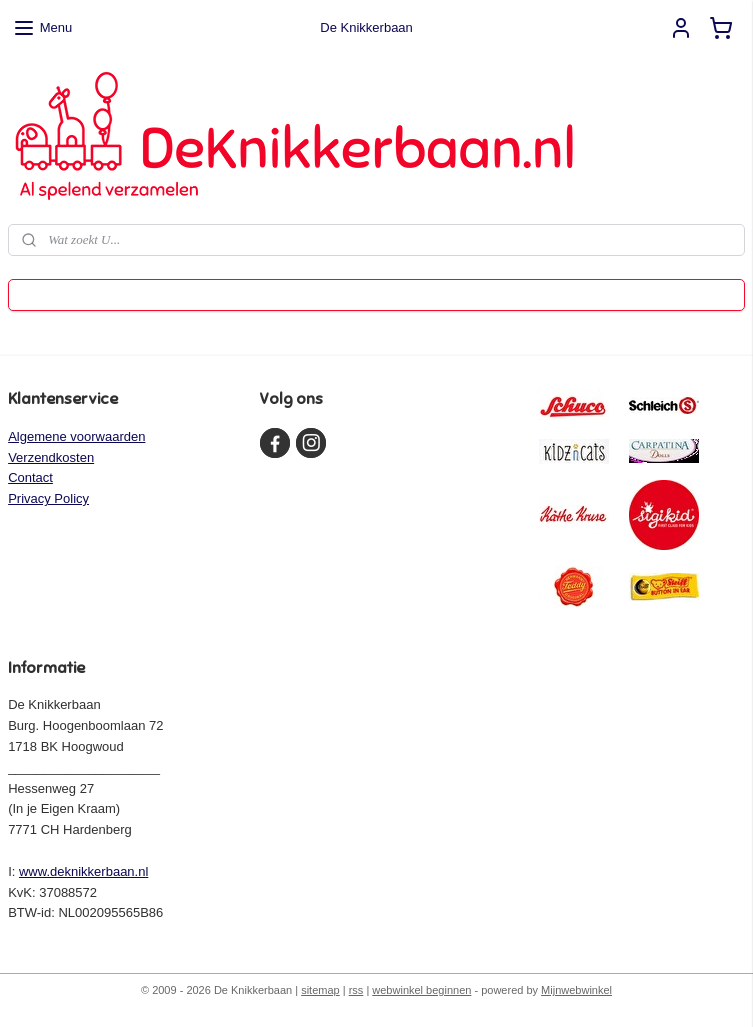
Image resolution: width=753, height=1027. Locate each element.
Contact (30, 477)
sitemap (320, 990)
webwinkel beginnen (421, 990)
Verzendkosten (51, 457)
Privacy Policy (48, 498)
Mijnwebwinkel (576, 990)
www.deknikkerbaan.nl (83, 871)
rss (356, 990)
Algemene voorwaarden (76, 436)
